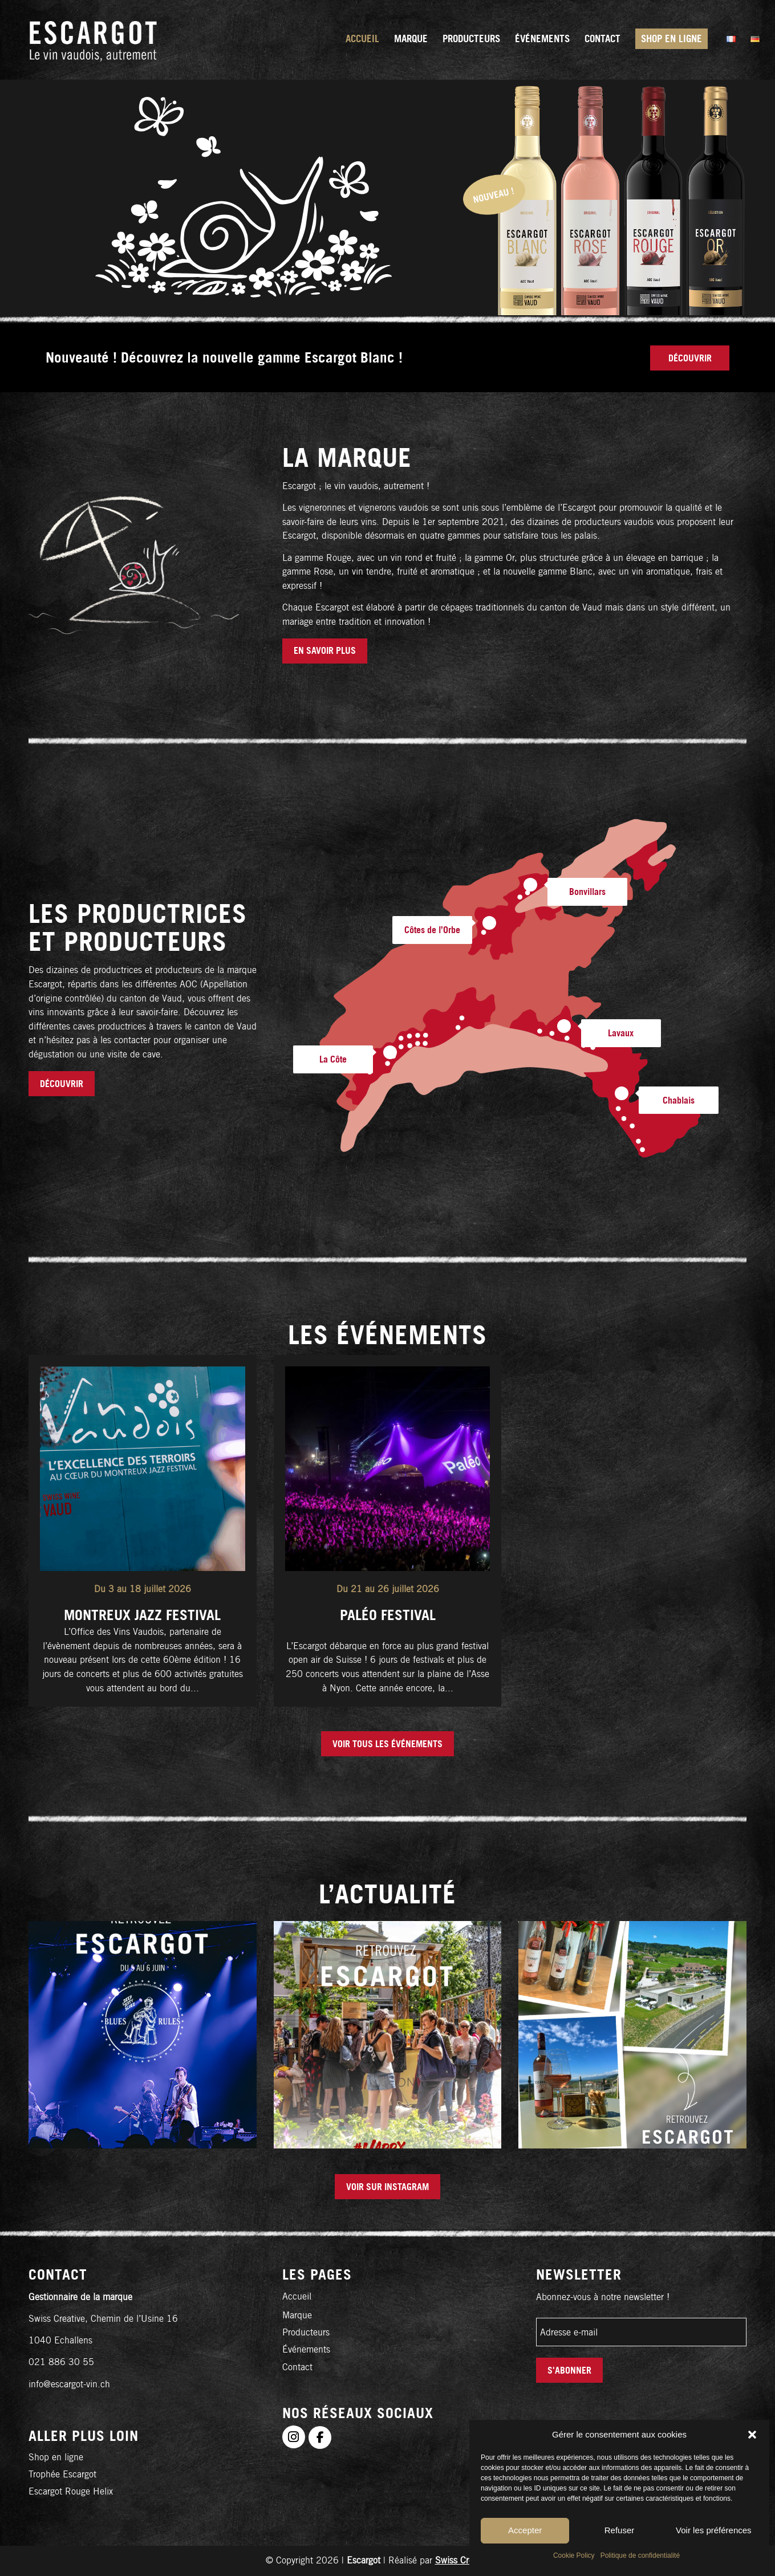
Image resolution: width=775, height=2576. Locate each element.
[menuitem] (362, 40)
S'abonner (569, 2370)
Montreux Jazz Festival (142, 1614)
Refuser (619, 2530)
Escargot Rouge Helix (71, 2491)
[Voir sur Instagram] (387, 2186)
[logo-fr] (93, 40)
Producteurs (306, 2332)
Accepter (525, 2530)
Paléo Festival (388, 1614)
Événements (306, 2349)
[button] (752, 2434)
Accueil (296, 2296)
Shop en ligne (56, 2457)
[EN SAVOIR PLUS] (324, 651)
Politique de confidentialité (640, 2555)
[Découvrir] (689, 358)
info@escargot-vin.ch (69, 2384)
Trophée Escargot (62, 2474)
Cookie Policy (574, 2555)
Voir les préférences (714, 2530)
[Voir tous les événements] (387, 1743)
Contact (297, 2367)
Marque (297, 2315)
